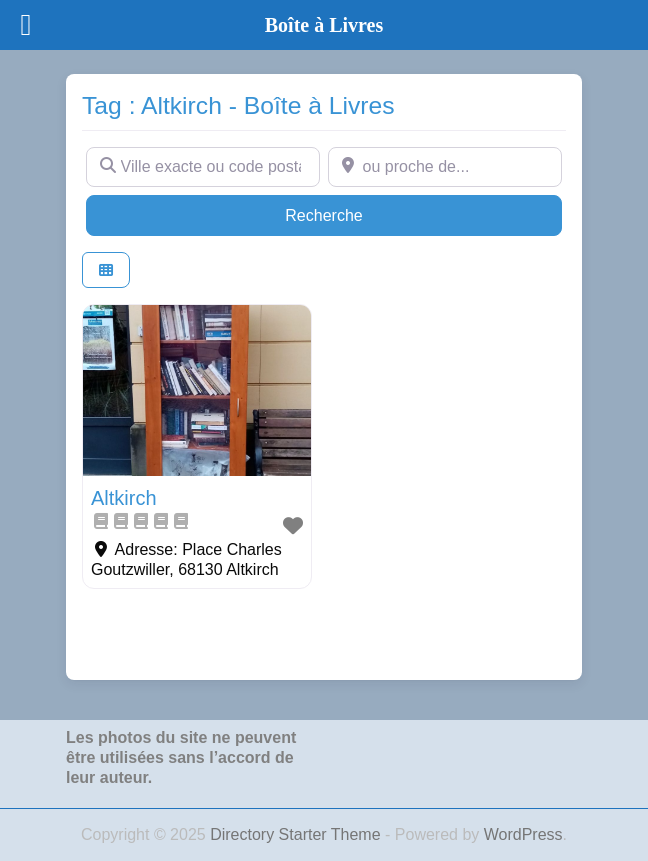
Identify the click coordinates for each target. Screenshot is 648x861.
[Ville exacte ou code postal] (203, 167)
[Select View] (106, 270)
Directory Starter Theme (297, 834)
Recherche (362, 213)
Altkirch (124, 498)
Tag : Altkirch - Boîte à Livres (238, 105)
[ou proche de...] (445, 167)
